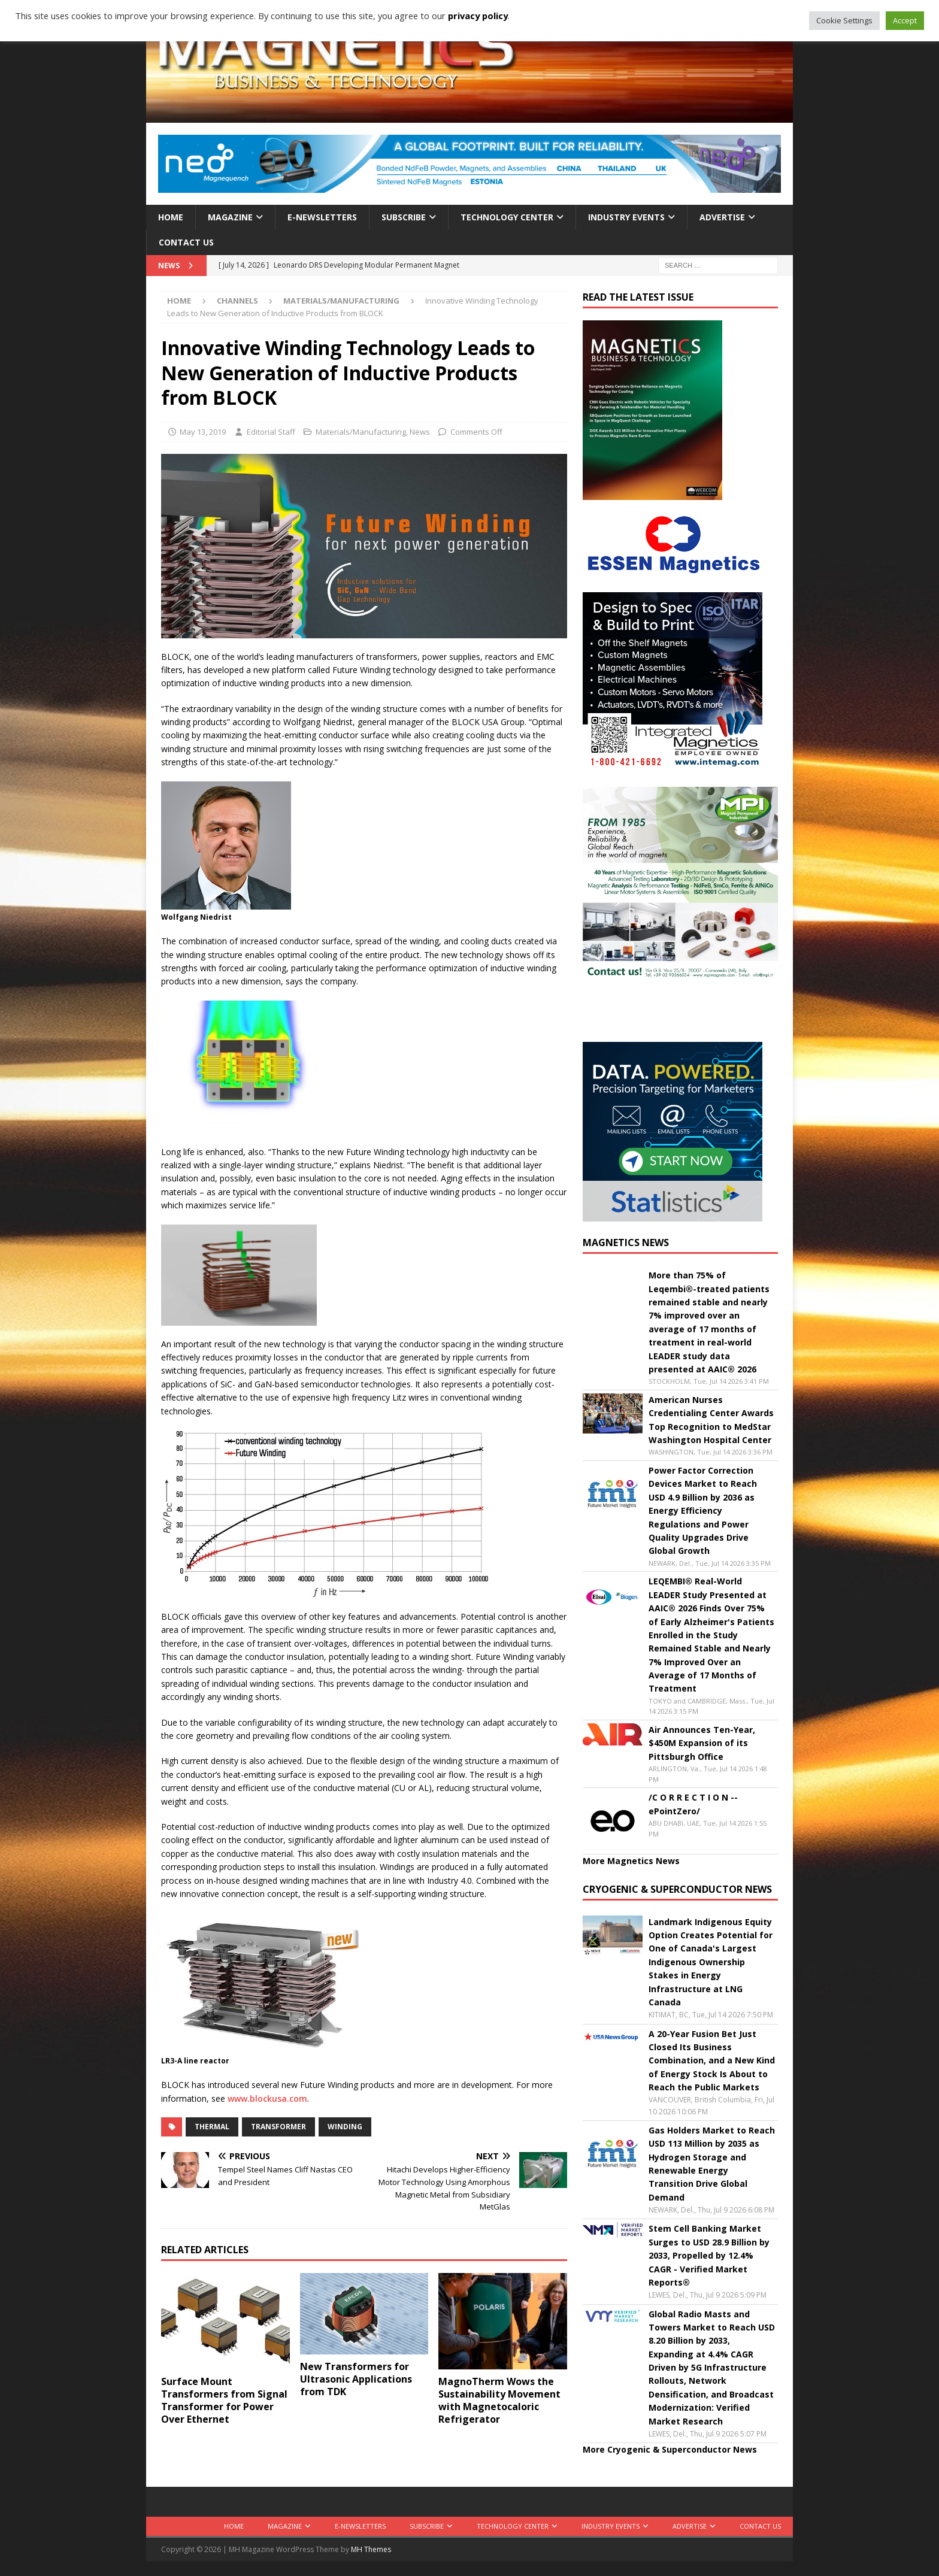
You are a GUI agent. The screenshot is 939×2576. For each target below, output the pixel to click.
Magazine (230, 217)
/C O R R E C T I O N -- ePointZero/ (693, 1804)
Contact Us (186, 242)
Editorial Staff (271, 431)
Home (170, 217)
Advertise (722, 217)
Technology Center (507, 217)
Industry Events (626, 217)
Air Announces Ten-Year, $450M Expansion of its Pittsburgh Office (702, 1743)
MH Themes (371, 2549)
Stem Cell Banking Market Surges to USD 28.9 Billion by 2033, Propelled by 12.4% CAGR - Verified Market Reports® (709, 2255)
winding (345, 2127)
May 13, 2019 (203, 431)
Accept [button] (905, 20)
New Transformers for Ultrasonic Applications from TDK (356, 2379)
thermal (212, 2127)
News (420, 431)
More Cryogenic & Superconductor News (670, 2449)
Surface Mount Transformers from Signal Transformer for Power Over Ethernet (224, 2400)
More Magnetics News (631, 1860)
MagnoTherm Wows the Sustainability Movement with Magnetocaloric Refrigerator (499, 2400)
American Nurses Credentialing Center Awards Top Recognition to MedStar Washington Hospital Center (711, 1419)
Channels (237, 300)
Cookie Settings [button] (844, 20)
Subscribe (403, 217)
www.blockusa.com (267, 2098)
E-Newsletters (322, 217)
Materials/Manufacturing (361, 431)
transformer (278, 2127)
